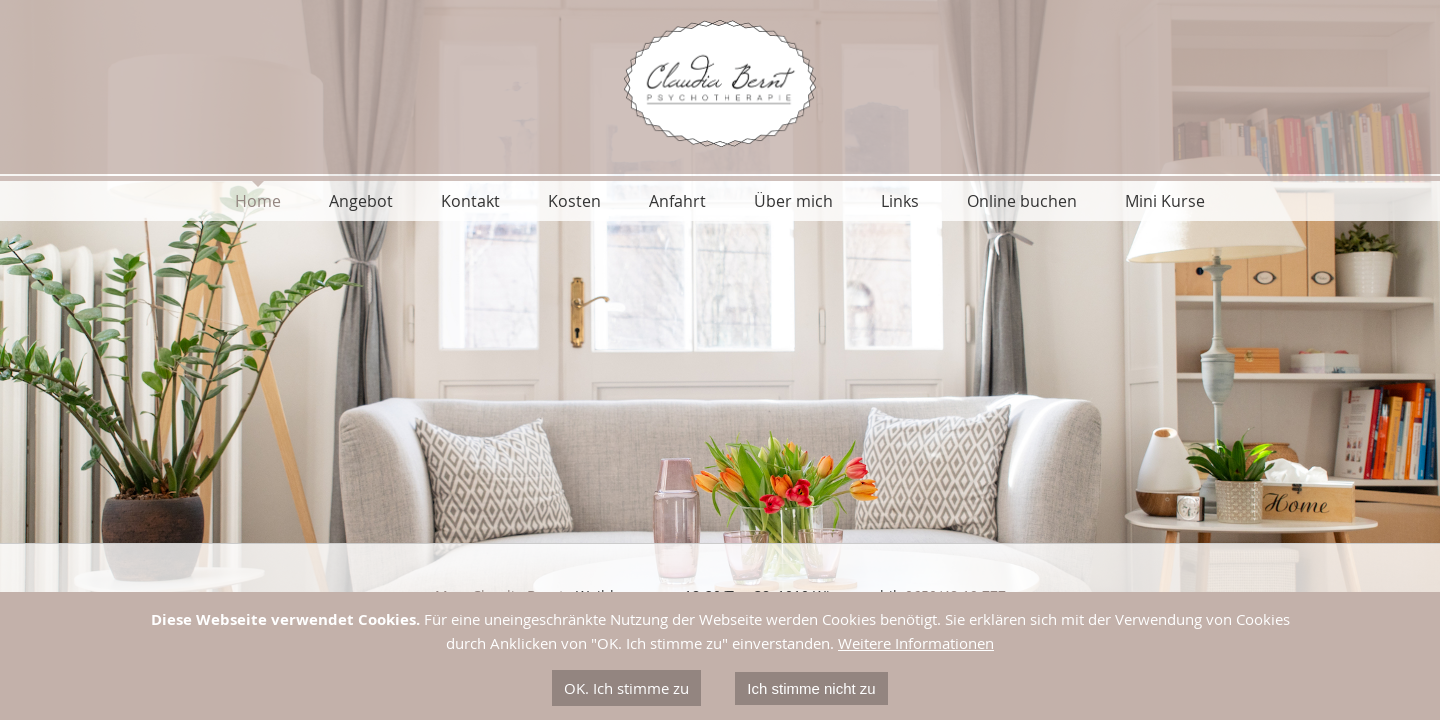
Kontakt (470, 201)
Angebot (361, 201)
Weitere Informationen (916, 643)
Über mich (793, 201)
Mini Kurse (1165, 201)
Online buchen (1022, 201)
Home (258, 201)
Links (900, 201)
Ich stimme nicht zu (811, 688)
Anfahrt (677, 201)
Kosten (574, 201)
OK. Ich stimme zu (626, 688)
